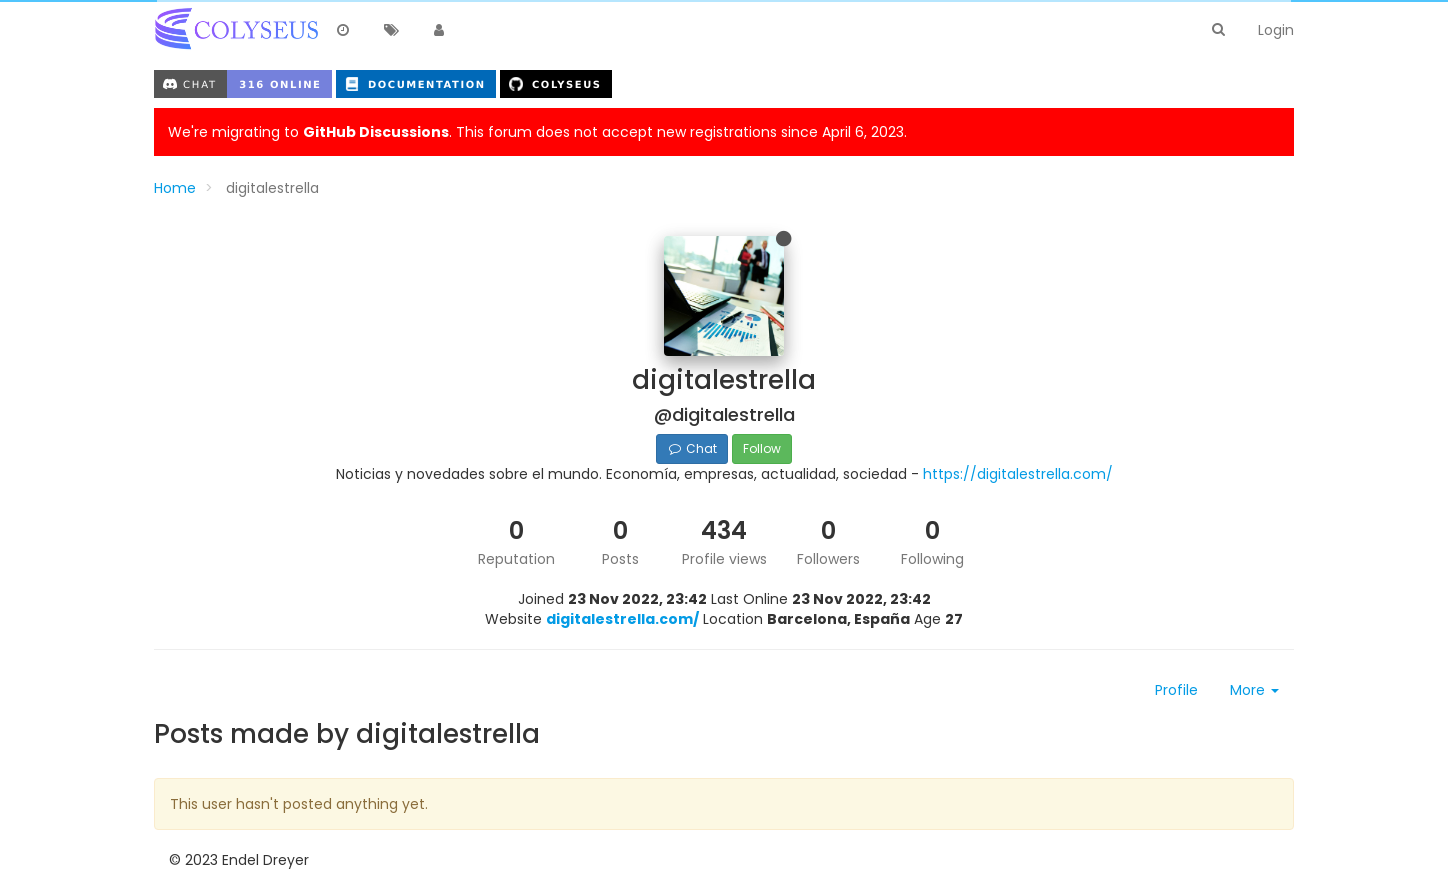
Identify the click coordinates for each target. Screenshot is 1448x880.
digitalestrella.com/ (622, 619)
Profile (1176, 690)
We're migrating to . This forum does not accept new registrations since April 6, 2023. (537, 132)
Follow (762, 448)
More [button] (1254, 690)
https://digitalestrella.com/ (1018, 474)
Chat (691, 448)
